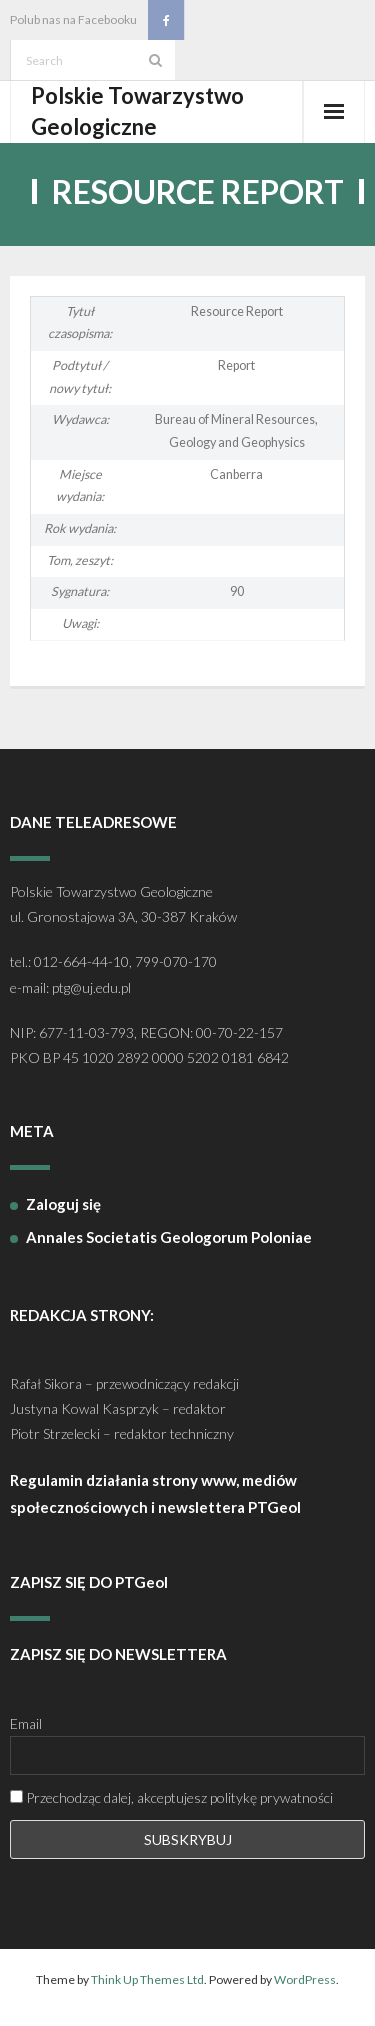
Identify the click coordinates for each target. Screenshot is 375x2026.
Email (26, 1723)
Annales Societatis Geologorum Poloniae (169, 1237)
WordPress (305, 1979)
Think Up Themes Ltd (147, 1979)
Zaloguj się (63, 1204)
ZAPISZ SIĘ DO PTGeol (89, 1582)
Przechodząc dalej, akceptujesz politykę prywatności (171, 1797)
